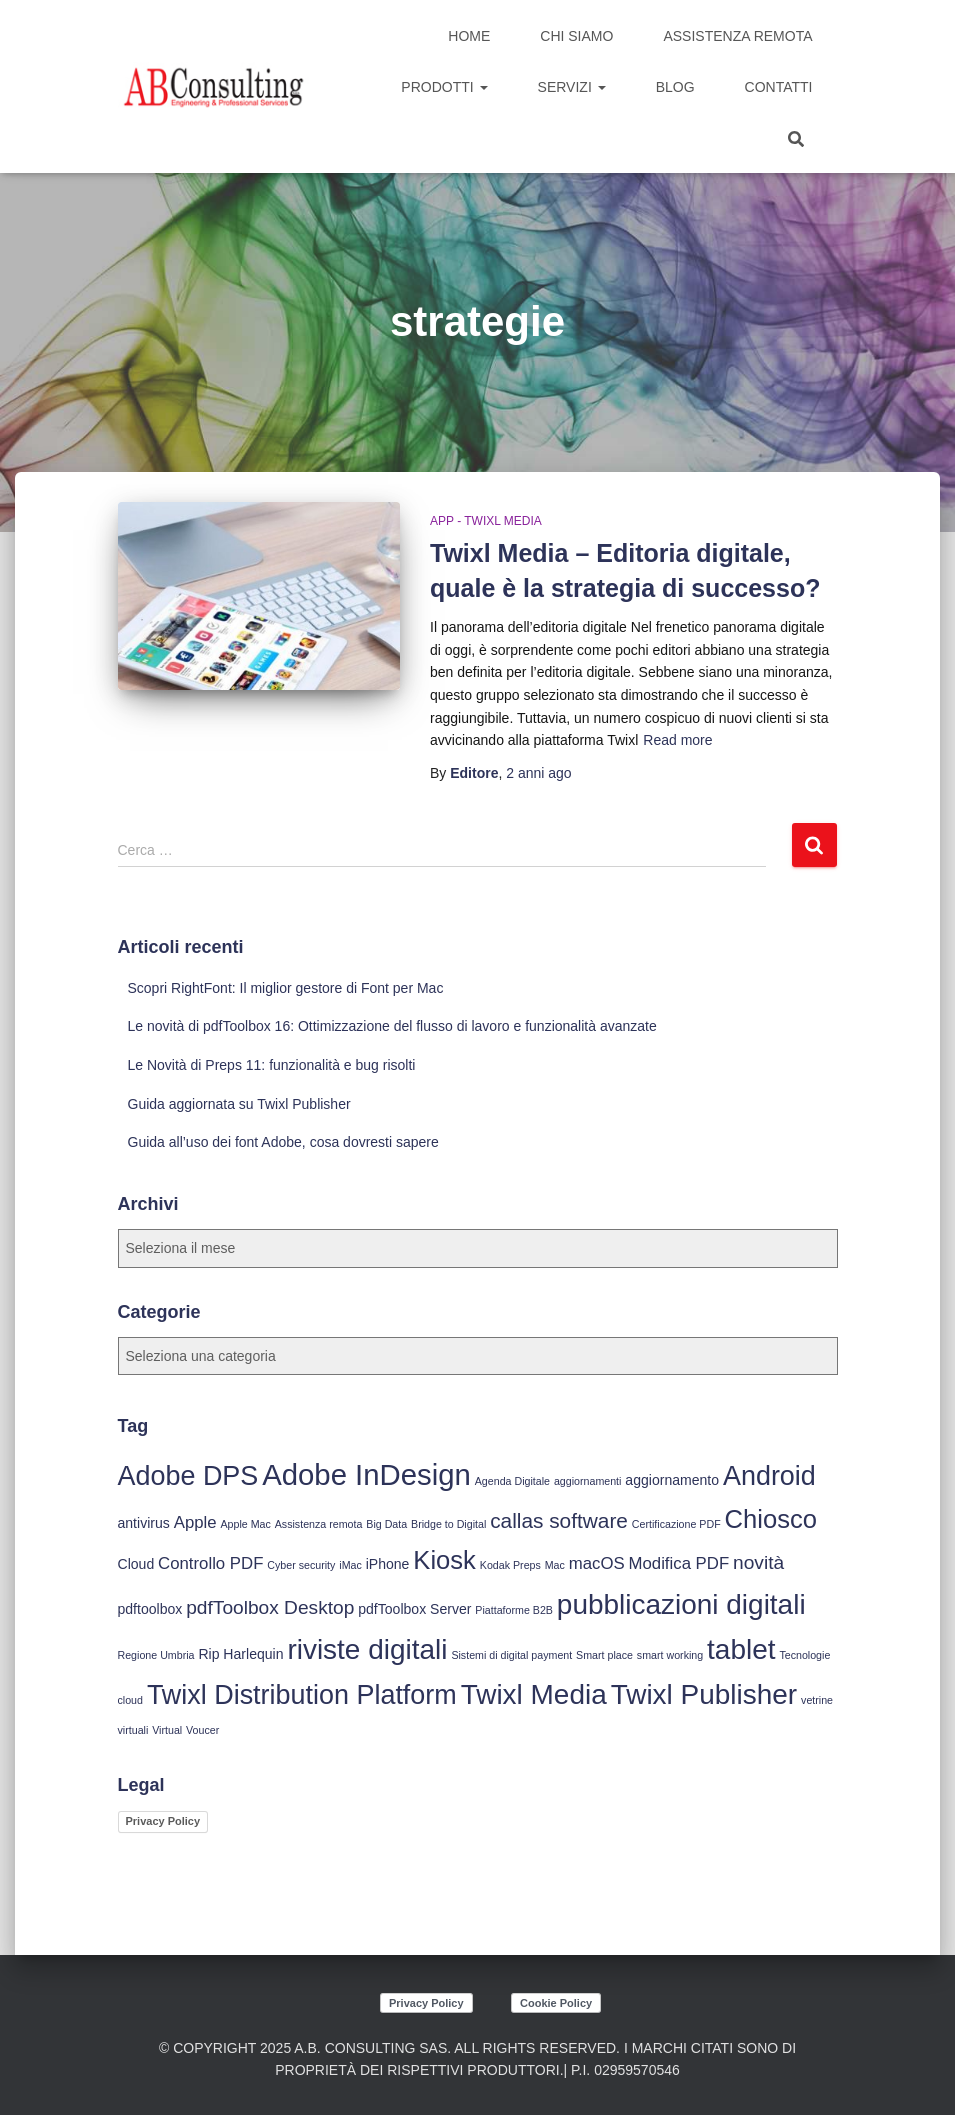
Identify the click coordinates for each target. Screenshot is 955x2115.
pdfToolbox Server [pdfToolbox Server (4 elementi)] (414, 1609)
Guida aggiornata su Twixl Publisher (239, 1104)
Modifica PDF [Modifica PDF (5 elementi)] (679, 1563)
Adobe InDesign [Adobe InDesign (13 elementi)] (366, 1474)
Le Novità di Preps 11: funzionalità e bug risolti (272, 1065)
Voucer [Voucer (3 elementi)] (202, 1730)
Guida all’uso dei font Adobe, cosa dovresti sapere (283, 1142)
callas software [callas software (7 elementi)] (559, 1520)
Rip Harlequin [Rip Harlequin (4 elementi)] (240, 1654)
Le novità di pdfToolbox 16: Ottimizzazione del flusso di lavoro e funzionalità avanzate (392, 1026)
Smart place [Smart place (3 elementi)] (604, 1655)
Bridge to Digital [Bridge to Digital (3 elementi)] (448, 1524)
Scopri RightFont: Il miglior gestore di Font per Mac (286, 988)
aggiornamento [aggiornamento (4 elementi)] (672, 1480)
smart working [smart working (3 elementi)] (670, 1655)
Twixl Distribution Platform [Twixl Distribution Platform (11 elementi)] (302, 1695)
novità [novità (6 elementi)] (758, 1562)
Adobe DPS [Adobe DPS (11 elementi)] (188, 1476)
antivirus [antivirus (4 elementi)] (144, 1523)
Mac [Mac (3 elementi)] (555, 1565)
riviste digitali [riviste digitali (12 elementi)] (367, 1649)
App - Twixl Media (486, 521)
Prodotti (444, 87)
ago (538, 773)
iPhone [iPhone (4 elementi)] (388, 1564)
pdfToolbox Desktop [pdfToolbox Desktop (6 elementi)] (270, 1607)
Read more (677, 740)
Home (469, 36)
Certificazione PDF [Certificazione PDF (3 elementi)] (676, 1524)
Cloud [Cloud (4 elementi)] (136, 1564)
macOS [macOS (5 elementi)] (597, 1563)
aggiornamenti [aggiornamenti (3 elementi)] (588, 1481)
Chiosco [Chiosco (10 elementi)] (771, 1519)
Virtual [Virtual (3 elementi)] (167, 1730)
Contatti (779, 87)
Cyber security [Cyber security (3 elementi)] (301, 1565)
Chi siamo (576, 36)
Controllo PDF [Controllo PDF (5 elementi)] (210, 1563)
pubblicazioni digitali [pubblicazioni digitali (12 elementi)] (681, 1604)
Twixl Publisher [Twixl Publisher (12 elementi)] (704, 1694)
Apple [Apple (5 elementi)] (195, 1522)
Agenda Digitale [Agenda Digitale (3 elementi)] (512, 1481)
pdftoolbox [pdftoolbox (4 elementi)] (150, 1609)
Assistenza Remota (737, 36)
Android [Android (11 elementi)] (769, 1476)
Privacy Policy (163, 1821)
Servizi (572, 87)
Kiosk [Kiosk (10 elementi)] (444, 1560)
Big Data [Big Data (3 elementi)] (386, 1524)
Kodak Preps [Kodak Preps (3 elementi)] (510, 1565)
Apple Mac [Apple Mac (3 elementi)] (245, 1524)
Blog (675, 87)
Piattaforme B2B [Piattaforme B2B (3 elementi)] (514, 1610)
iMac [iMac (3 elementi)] (350, 1565)
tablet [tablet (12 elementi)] (741, 1649)
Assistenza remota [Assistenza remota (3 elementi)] (319, 1524)
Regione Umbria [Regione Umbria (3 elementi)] (156, 1655)
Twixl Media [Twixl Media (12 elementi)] (534, 1694)
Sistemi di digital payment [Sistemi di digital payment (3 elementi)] (511, 1655)
